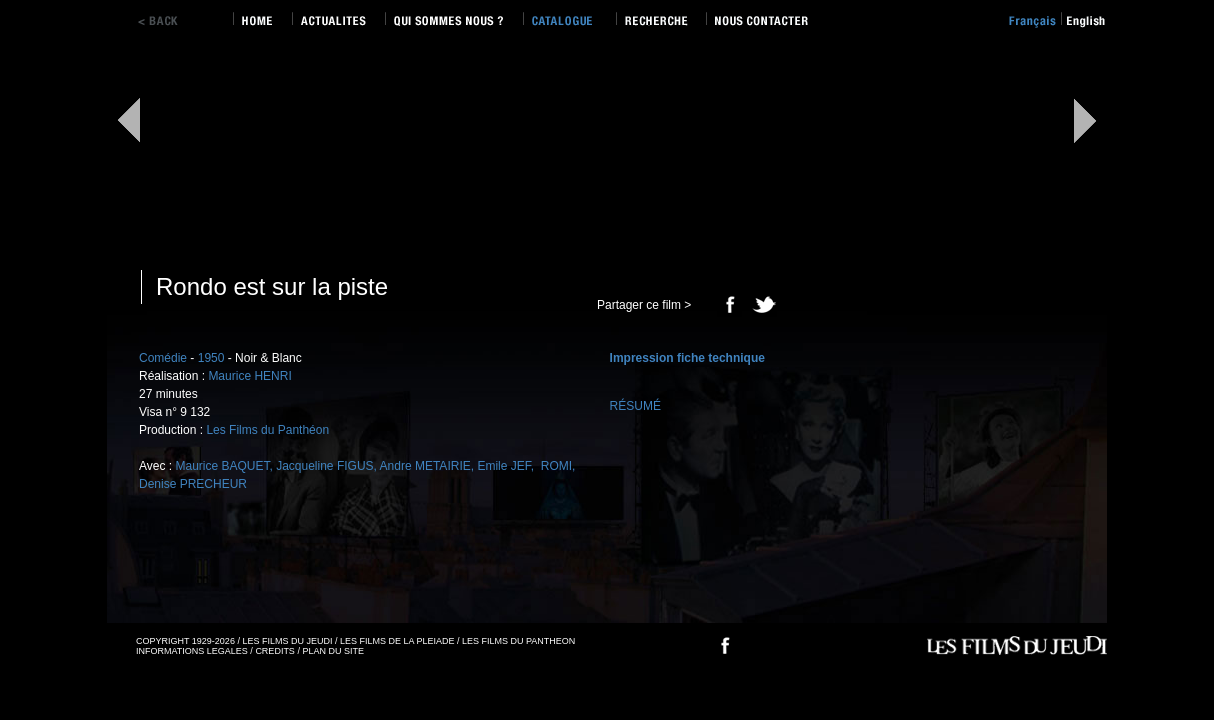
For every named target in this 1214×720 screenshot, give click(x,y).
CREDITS (275, 651)
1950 (211, 358)
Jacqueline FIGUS (324, 466)
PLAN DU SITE (333, 651)
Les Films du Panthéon (267, 430)
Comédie (163, 358)
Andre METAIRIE (425, 466)
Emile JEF (503, 466)
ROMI (554, 466)
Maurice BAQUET (222, 466)
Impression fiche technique (687, 358)
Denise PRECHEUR (193, 484)
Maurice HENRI (249, 376)
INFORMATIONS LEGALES (192, 651)
